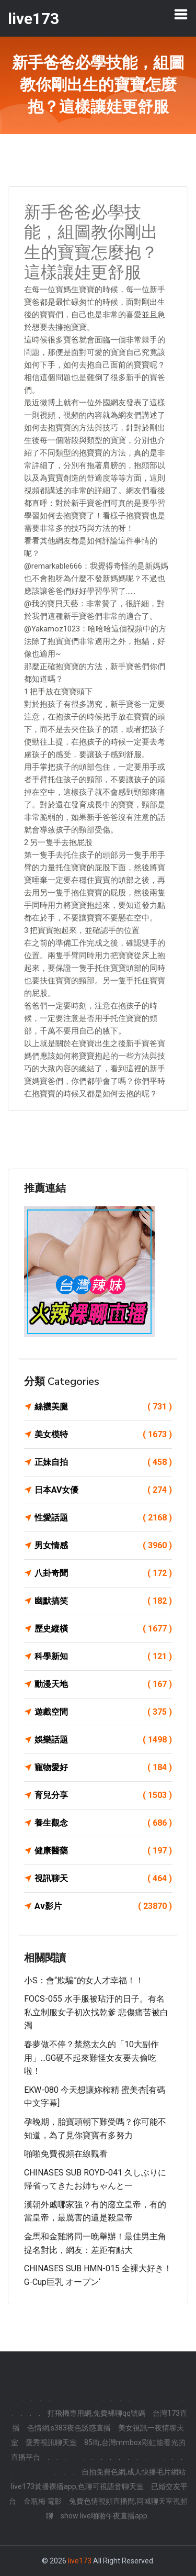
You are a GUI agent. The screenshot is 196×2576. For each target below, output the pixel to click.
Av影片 (103, 1906)
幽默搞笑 (103, 1601)
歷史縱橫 (103, 1629)
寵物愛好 (103, 1767)
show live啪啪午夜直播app (104, 2516)
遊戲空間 (103, 1712)
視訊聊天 (103, 1878)
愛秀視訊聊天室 (51, 2442)
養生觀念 (103, 1823)
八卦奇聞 (103, 1573)
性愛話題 (103, 1518)
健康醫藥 (103, 1851)
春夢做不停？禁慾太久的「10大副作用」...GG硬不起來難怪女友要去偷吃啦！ (91, 2057)
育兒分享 (103, 1795)
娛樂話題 (103, 1740)
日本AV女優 (103, 1490)
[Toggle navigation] (181, 14)
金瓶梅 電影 (43, 2501)
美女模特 (103, 1434)
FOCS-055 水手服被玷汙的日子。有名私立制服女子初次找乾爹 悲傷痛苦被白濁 (96, 2012)
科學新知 (103, 1656)
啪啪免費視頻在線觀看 (66, 2154)
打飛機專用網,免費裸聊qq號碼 (96, 2413)
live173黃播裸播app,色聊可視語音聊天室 (77, 2486)
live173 (79, 2561)
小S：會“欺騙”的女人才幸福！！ (84, 1980)
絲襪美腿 (103, 1407)
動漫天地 (103, 1684)
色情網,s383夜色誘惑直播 (69, 2428)
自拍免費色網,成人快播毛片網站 (134, 2472)
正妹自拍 (103, 1462)
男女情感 (103, 1545)
